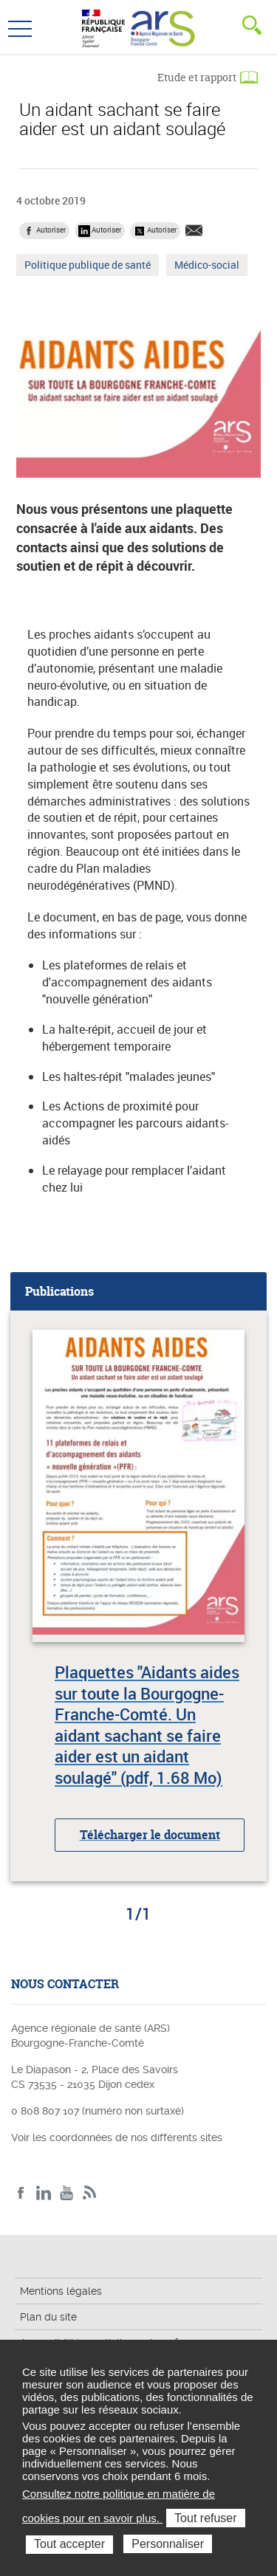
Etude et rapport (196, 77)
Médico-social (206, 266)
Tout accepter (69, 2544)
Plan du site (48, 2317)
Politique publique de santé (87, 266)
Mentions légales (61, 2291)
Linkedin (44, 2193)
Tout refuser (205, 2518)
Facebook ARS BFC (21, 2193)
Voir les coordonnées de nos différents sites (116, 2137)
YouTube (67, 2193)
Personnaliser (167, 2544)
